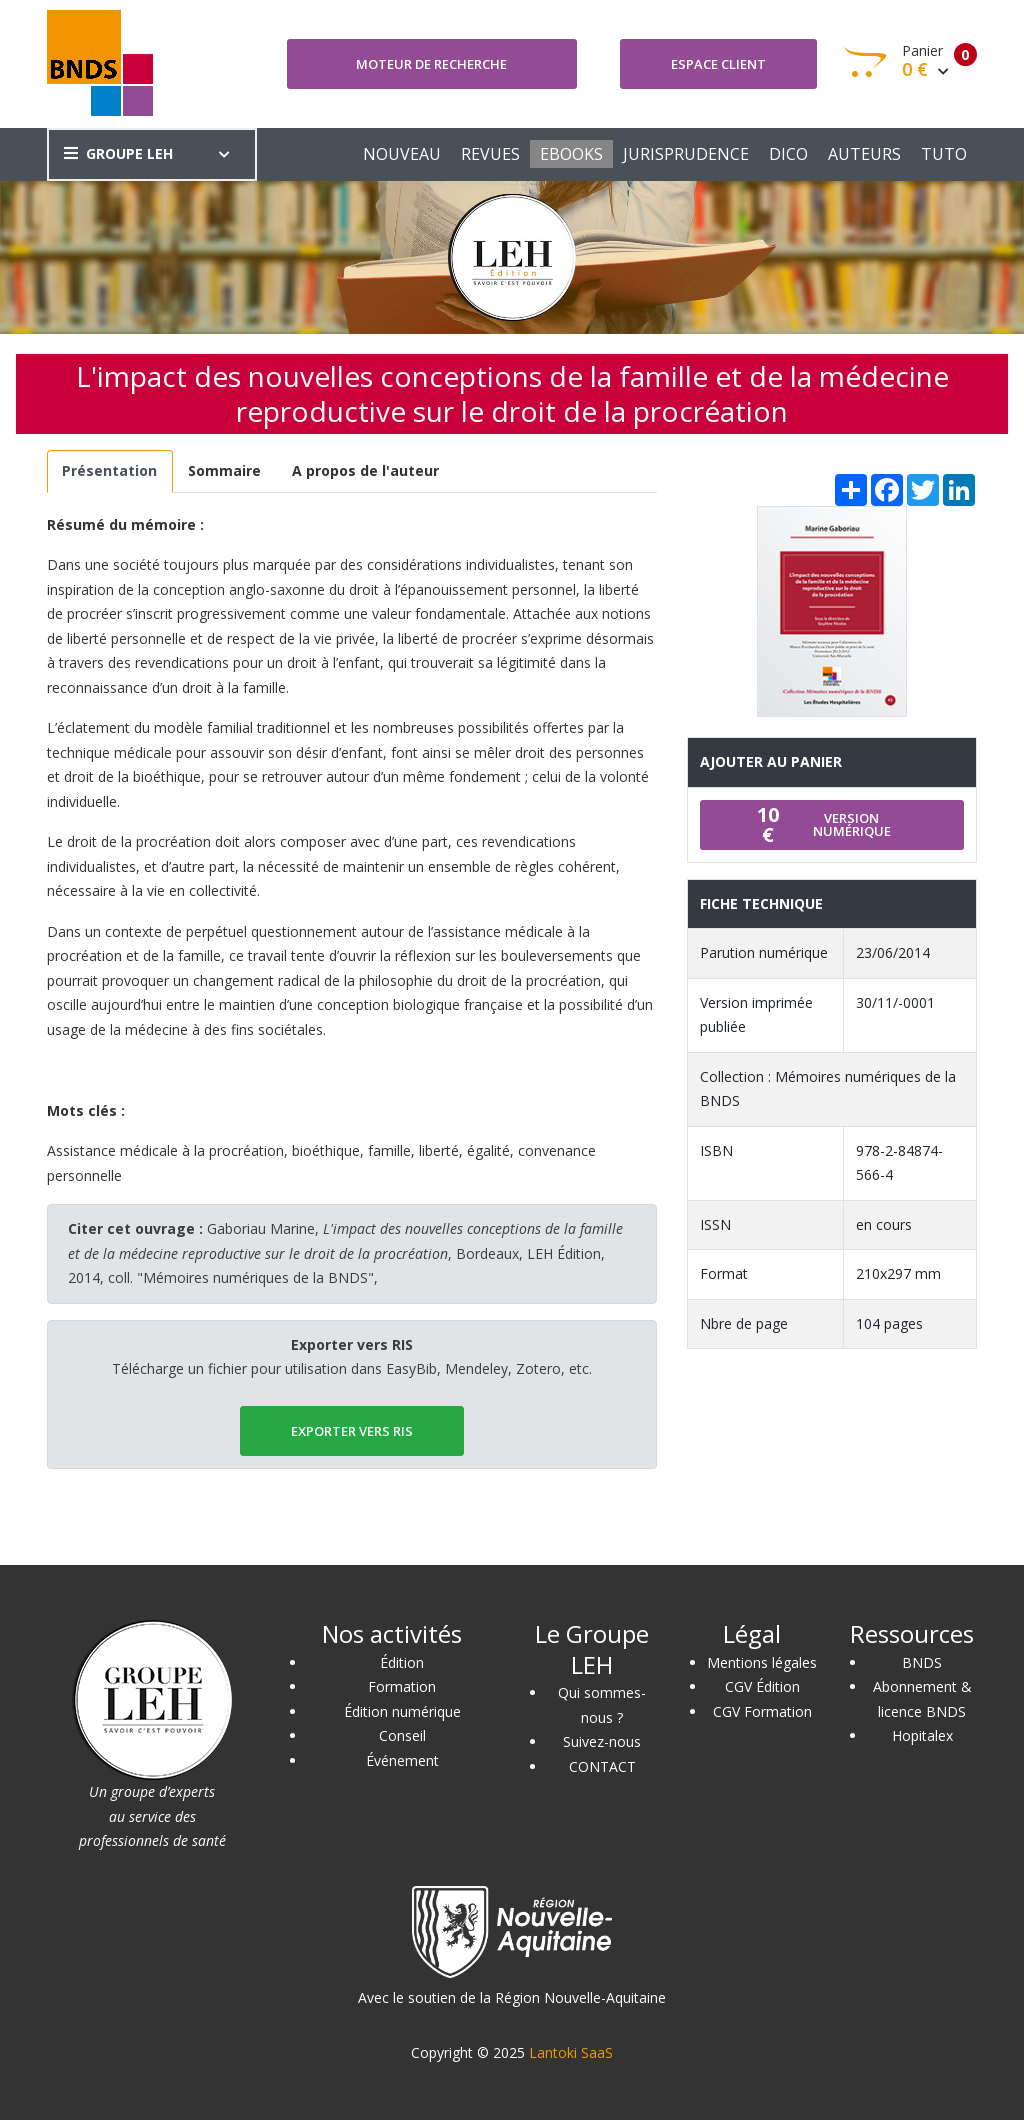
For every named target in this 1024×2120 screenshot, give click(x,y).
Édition (402, 1662)
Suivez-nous (602, 1741)
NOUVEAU (402, 154)
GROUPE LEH (118, 153)
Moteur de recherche (431, 64)
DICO (788, 154)
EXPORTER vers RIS (352, 1431)
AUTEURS (864, 154)
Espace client (718, 64)
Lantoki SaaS (571, 2052)
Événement (402, 1760)
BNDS (922, 1662)
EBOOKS (571, 154)
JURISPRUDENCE (686, 154)
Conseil (402, 1735)
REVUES (490, 154)
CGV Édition (762, 1686)
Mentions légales (762, 1662)
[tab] (110, 471)
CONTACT (602, 1766)
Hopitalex (922, 1735)
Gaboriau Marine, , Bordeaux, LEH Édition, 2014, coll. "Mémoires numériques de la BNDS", (345, 1253)
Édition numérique (402, 1711)
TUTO (944, 154)
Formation (402, 1686)
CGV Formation (762, 1711)
